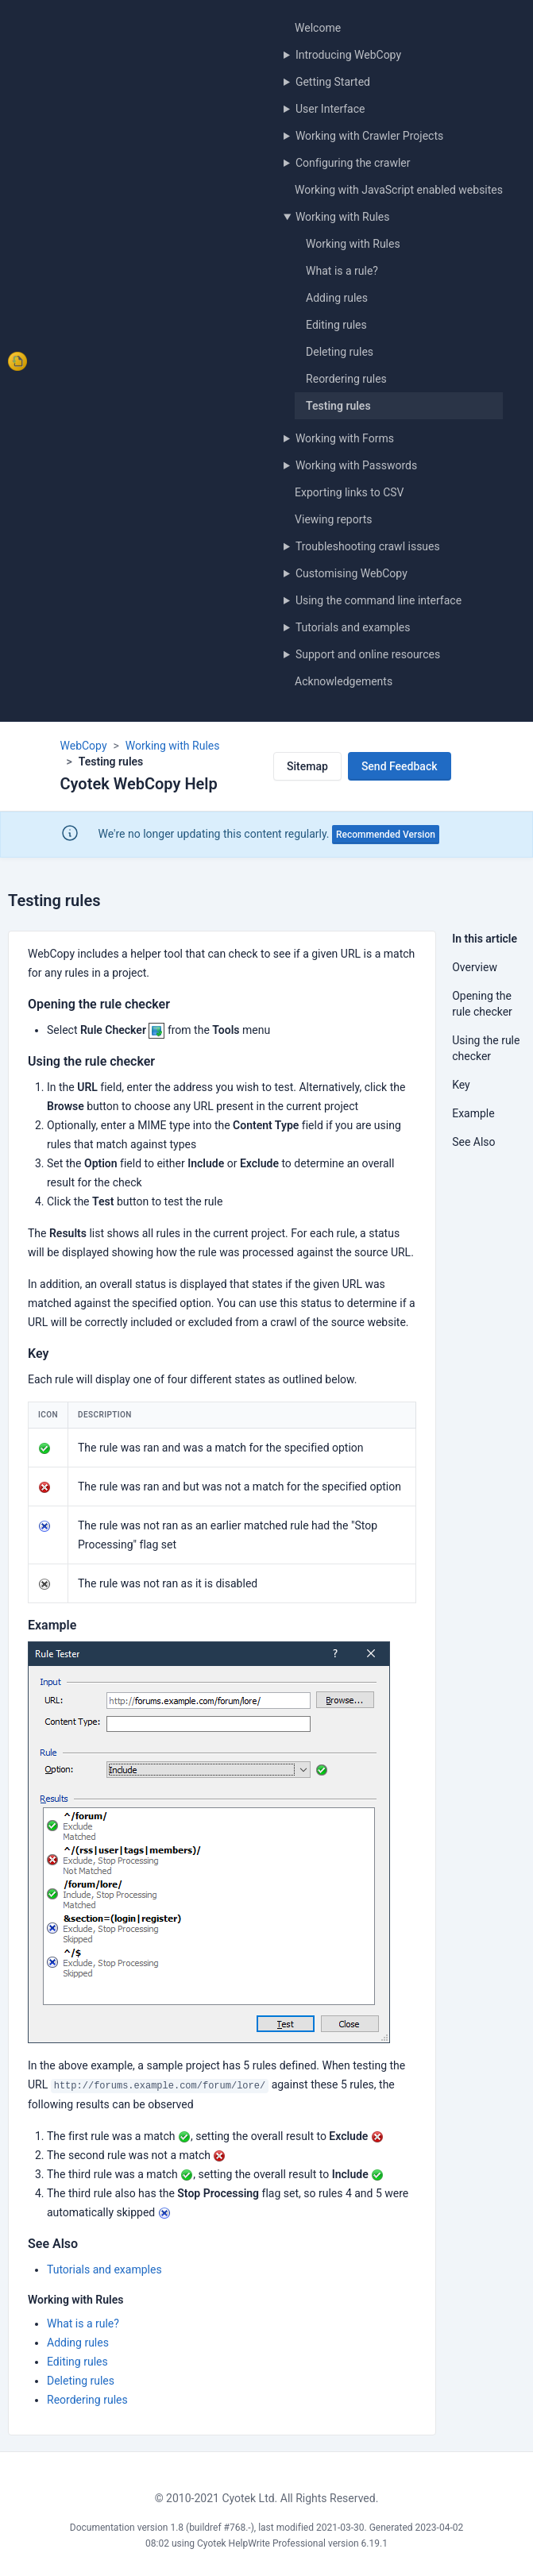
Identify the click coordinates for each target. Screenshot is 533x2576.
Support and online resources (367, 654)
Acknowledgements (343, 681)
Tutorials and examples (353, 627)
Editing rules (336, 324)
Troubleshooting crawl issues (367, 546)
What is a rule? (342, 270)
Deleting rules (339, 351)
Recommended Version (385, 834)
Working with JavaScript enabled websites (399, 189)
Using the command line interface (378, 600)
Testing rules (338, 405)
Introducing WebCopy (348, 54)
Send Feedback (399, 766)
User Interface (330, 108)
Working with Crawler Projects (369, 135)
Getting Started (332, 81)
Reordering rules (346, 378)
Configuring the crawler (353, 162)
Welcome (318, 27)
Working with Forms (344, 438)
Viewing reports (334, 519)
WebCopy (83, 745)
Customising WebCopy (351, 573)
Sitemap (307, 766)
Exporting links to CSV (349, 492)
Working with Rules (342, 216)
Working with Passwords (356, 465)
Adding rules (337, 297)
